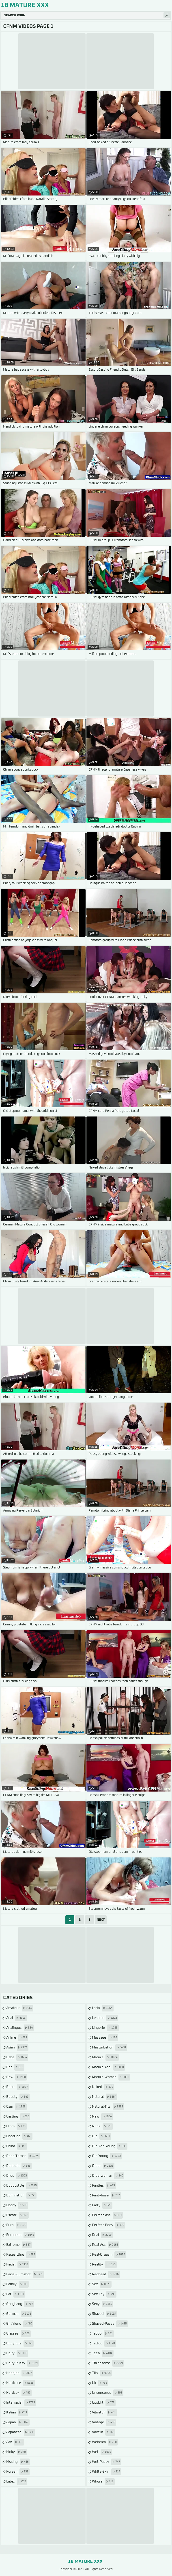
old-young (107, 2156)
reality (104, 2264)
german (19, 2314)
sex (102, 2284)
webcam (105, 2442)
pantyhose (106, 2195)
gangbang (20, 2304)
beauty (18, 2097)
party (102, 2205)
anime (17, 2037)
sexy (102, 2304)
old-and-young (109, 2146)
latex (16, 2481)
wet (102, 2452)
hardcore (20, 2383)
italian (17, 2412)
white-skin (106, 2471)
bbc (15, 2067)
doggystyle (22, 2185)
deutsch (19, 2166)
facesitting (21, 2254)
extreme (19, 2245)
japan (18, 2422)
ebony (17, 2205)
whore (103, 2481)
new (102, 2116)
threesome (108, 2363)
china (16, 2146)
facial (17, 2264)
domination (21, 2195)
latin (103, 2008)
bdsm (17, 2087)
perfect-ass (107, 2215)
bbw (16, 2077)
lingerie (105, 2027)
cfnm (16, 2126)
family (17, 2284)
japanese (20, 2432)
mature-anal (108, 2067)
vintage (104, 2422)
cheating (19, 2136)
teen (103, 2353)
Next (101, 1919)
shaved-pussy (110, 2323)
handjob (19, 2373)
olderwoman (108, 2175)
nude (102, 2126)
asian (17, 2047)
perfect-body (108, 2225)
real (102, 2235)
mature (105, 2057)
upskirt (104, 2402)
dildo (17, 2175)
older (103, 2166)
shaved (104, 2314)
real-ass (105, 2245)
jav (15, 2442)
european (20, 2235)
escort (17, 2215)
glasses (18, 2333)
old (101, 2136)
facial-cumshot (25, 2274)
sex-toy (104, 2294)
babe (17, 2057)
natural (104, 2097)
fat (15, 2294)
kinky (16, 2452)
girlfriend (19, 2323)
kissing (18, 2462)
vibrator (104, 2412)
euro (16, 2225)
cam (16, 2106)
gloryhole (20, 2343)
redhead (106, 2274)
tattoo (104, 2343)
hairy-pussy (22, 2363)
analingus (20, 2027)
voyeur (103, 2432)
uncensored (107, 2392)
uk (100, 2383)
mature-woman (111, 2077)
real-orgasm (109, 2254)
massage (105, 2037)
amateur (19, 2008)
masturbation (109, 2047)
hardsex (19, 2392)
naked (103, 2087)
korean (18, 2471)
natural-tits (108, 2106)
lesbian (105, 2018)
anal (16, 2018)
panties (104, 2185)
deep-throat (23, 2156)
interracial (21, 2402)
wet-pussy (106, 2462)
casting (18, 2116)
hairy (17, 2353)
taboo (103, 2333)
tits (102, 2373)
